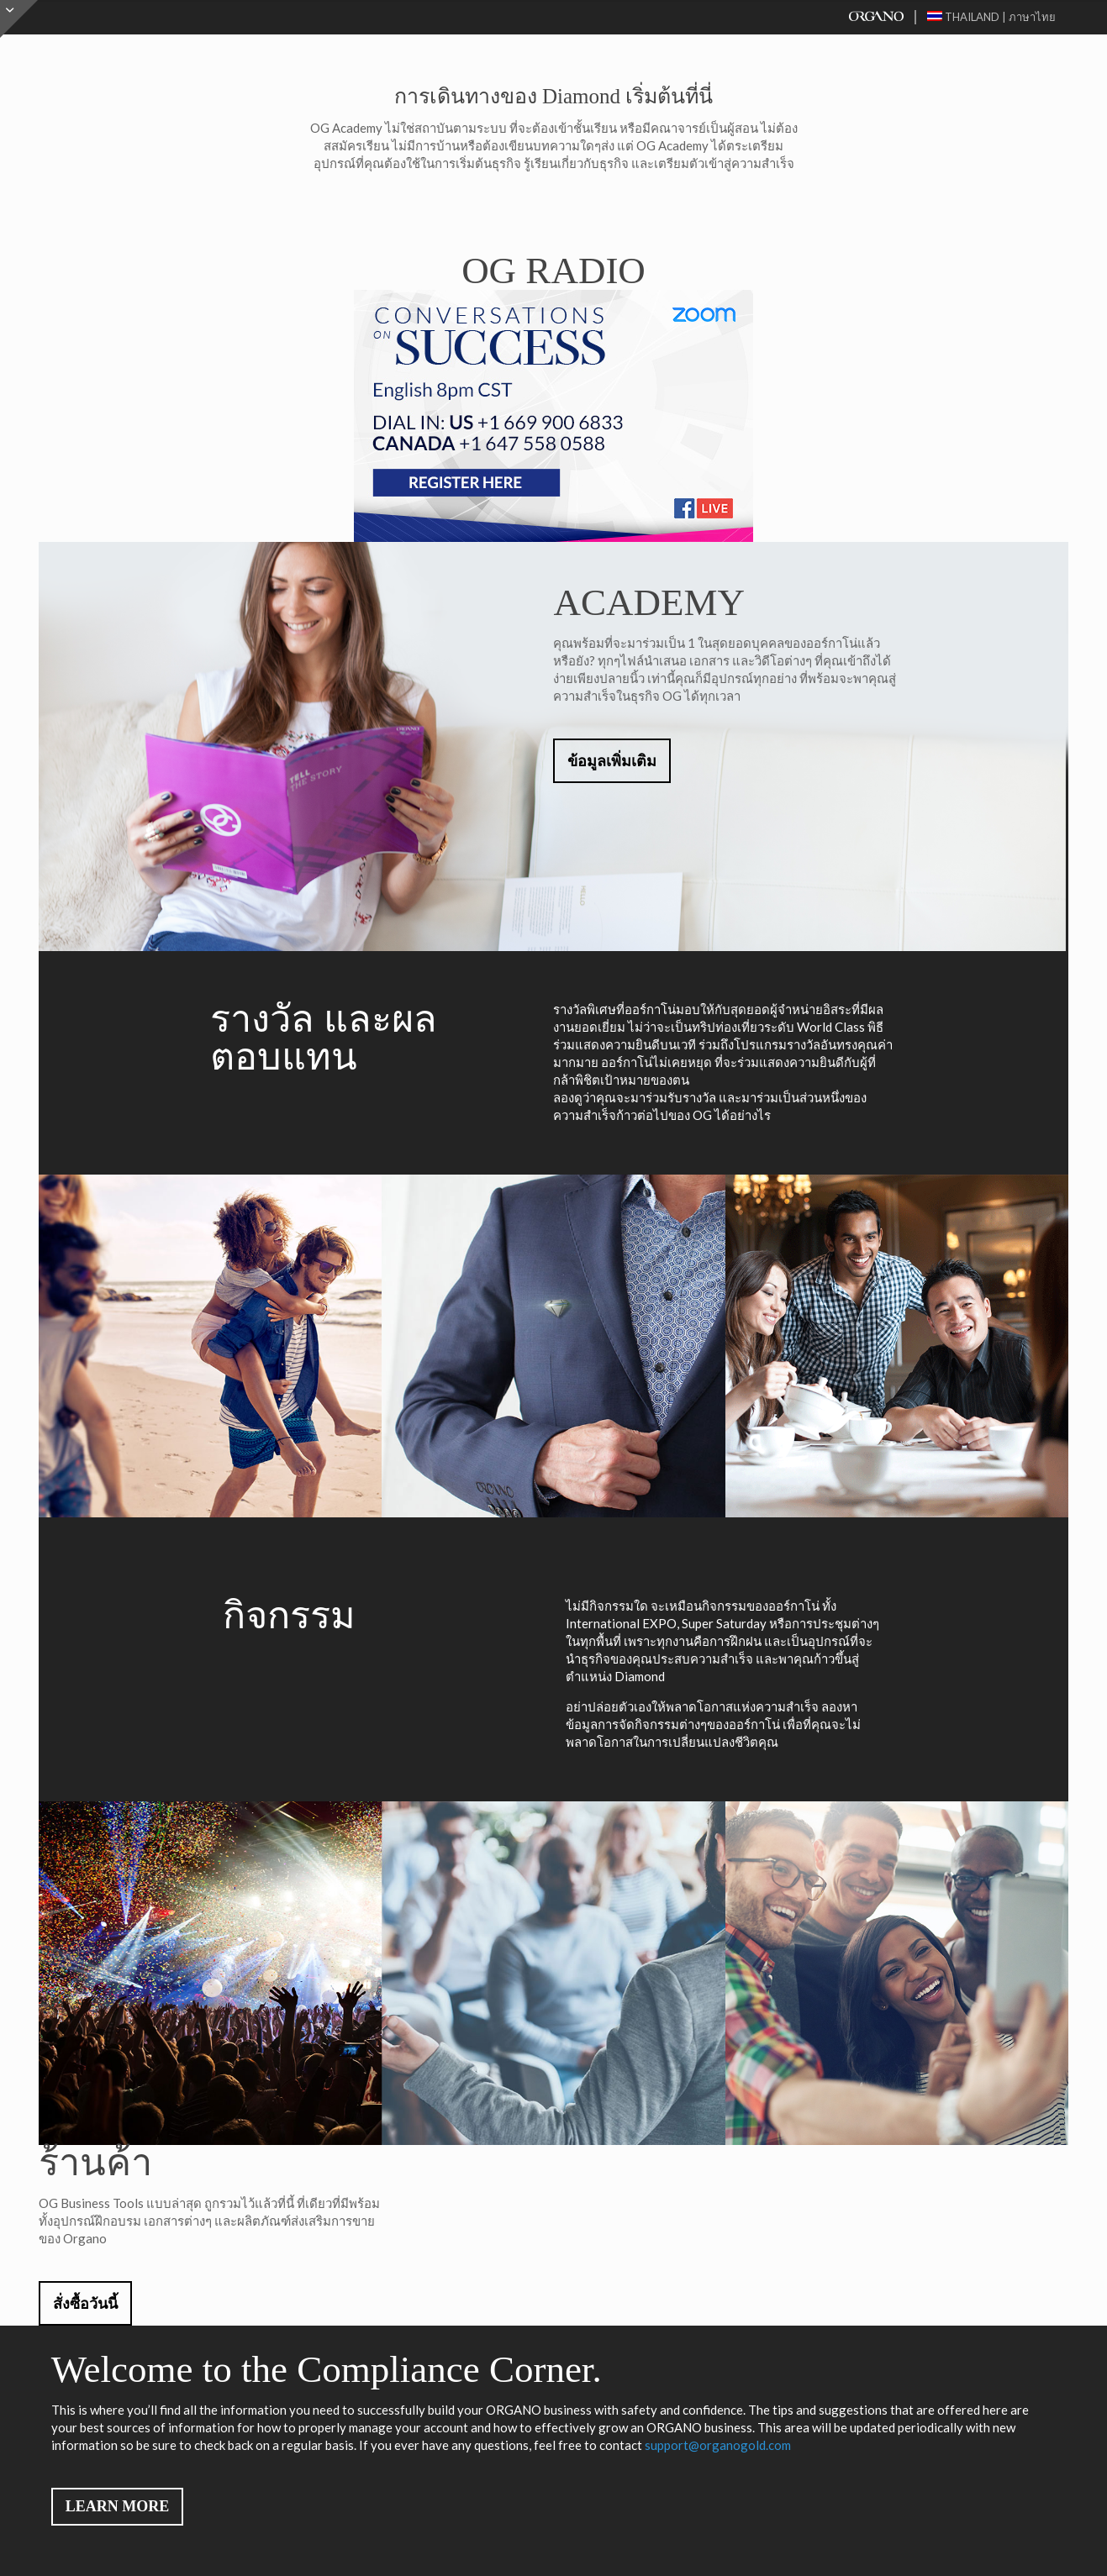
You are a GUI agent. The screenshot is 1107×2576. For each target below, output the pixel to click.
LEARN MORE (118, 2506)
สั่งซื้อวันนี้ (85, 2303)
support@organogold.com (718, 2444)
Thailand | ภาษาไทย (991, 17)
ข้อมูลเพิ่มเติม (611, 761)
